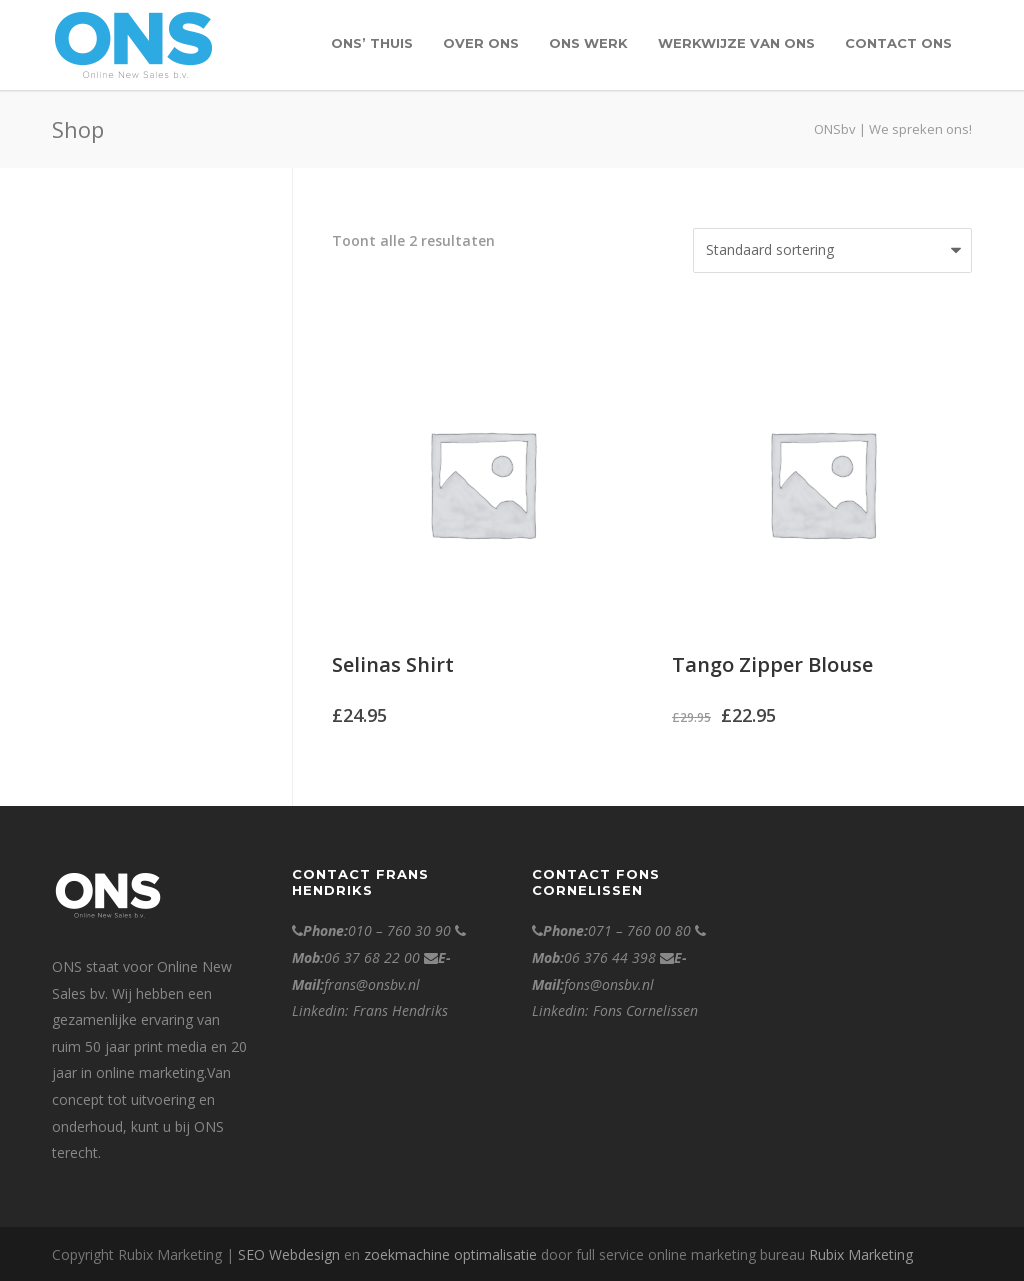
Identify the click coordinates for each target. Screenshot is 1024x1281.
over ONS (481, 43)
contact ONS (898, 43)
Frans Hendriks (400, 1010)
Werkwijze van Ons (736, 43)
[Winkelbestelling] (832, 250)
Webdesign (304, 1254)
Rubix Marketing (861, 1254)
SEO (251, 1254)
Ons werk (588, 43)
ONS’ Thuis (372, 43)
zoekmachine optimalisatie (450, 1254)
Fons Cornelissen (645, 1010)
